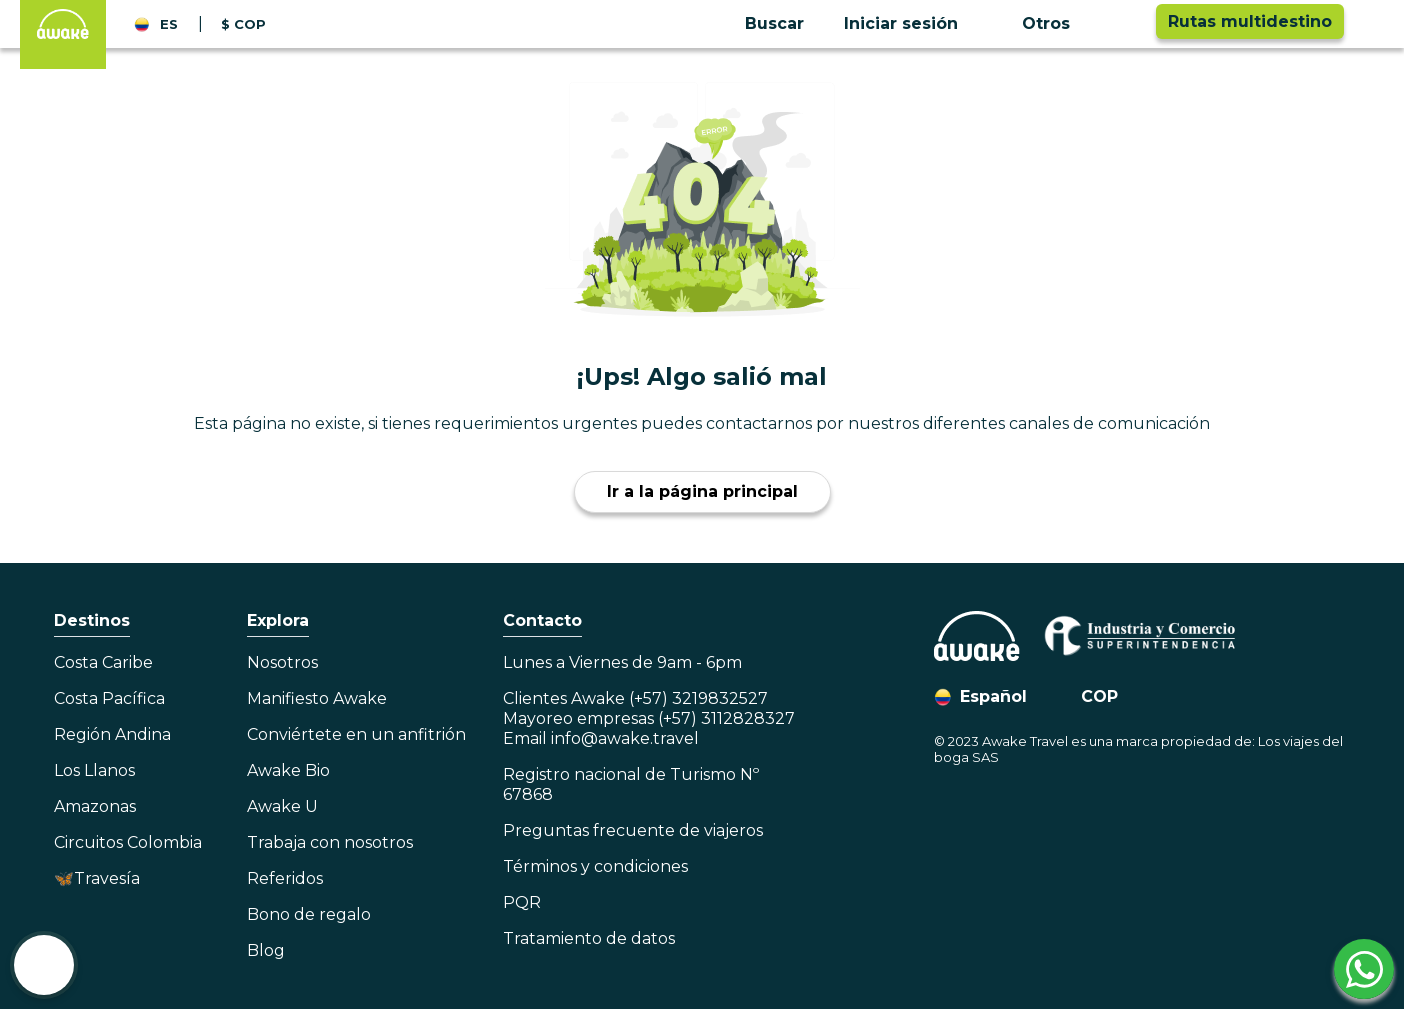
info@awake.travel (625, 738)
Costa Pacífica (109, 698)
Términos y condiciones (595, 866)
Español (993, 696)
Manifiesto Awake (317, 698)
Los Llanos (94, 770)
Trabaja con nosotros (330, 842)
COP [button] (1099, 696)
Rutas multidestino (1250, 21)
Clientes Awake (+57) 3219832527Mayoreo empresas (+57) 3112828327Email (649, 718)
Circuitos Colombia (128, 842)
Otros (1046, 23)
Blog (266, 950)
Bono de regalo (309, 914)
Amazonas (95, 806)
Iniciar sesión (901, 23)
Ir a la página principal (702, 491)
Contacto (542, 620)
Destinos (92, 620)
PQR (522, 902)
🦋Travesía (97, 878)
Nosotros (282, 662)
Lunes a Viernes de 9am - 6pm (622, 662)
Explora (278, 620)
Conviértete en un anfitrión (356, 734)
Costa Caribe (103, 662)
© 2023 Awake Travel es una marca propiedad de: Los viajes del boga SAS (1138, 749)
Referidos (285, 878)
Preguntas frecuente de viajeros (633, 830)
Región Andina (112, 734)
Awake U (282, 806)
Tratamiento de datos (589, 938)
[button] (917, 24)
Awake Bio (288, 770)
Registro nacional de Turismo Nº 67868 (631, 784)
